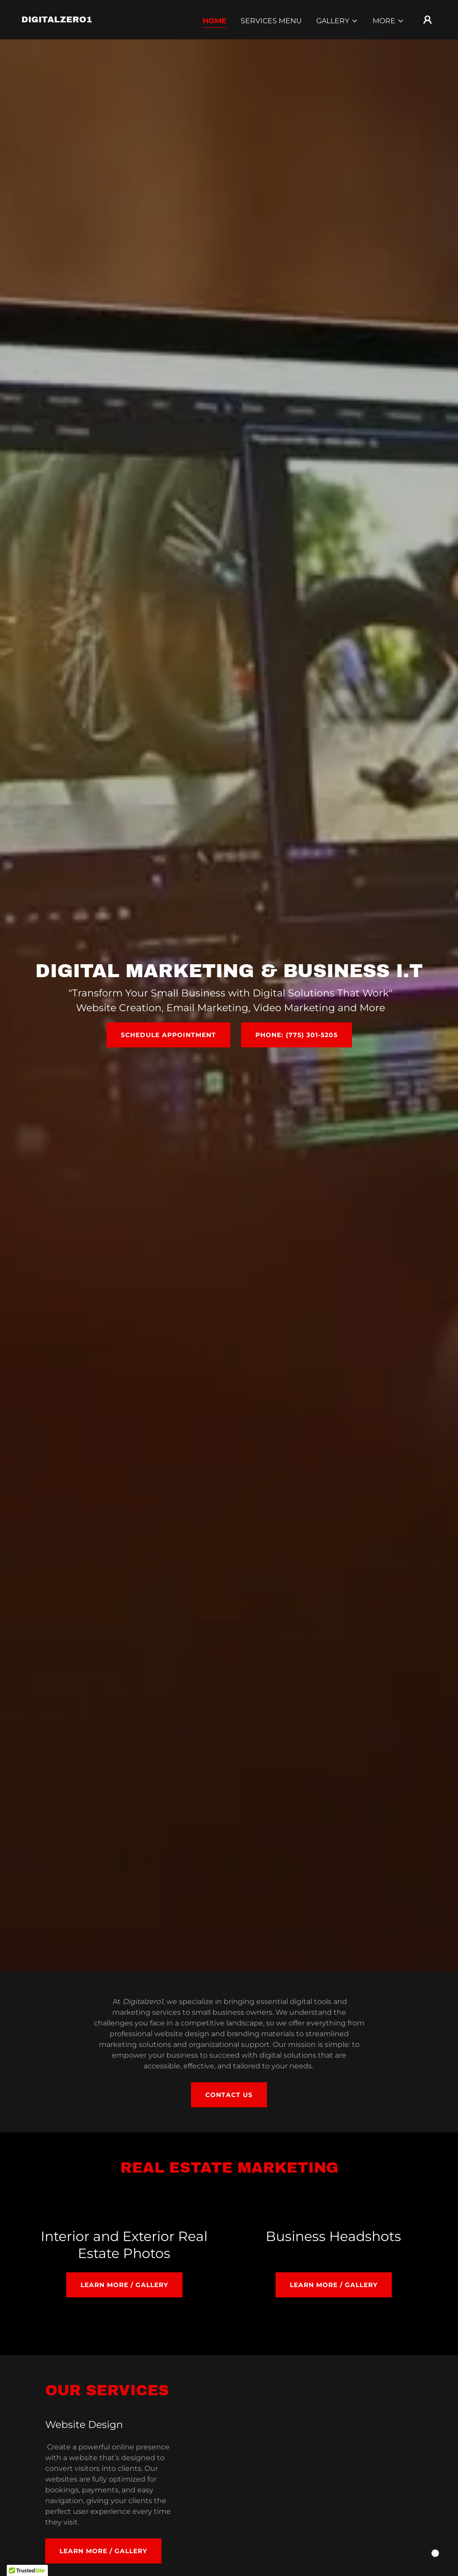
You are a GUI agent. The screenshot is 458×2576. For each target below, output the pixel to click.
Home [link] (214, 21)
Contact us (229, 2095)
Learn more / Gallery (124, 2285)
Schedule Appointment (168, 1035)
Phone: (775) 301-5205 (296, 1035)
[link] (56, 20)
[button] (337, 21)
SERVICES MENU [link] (271, 21)
